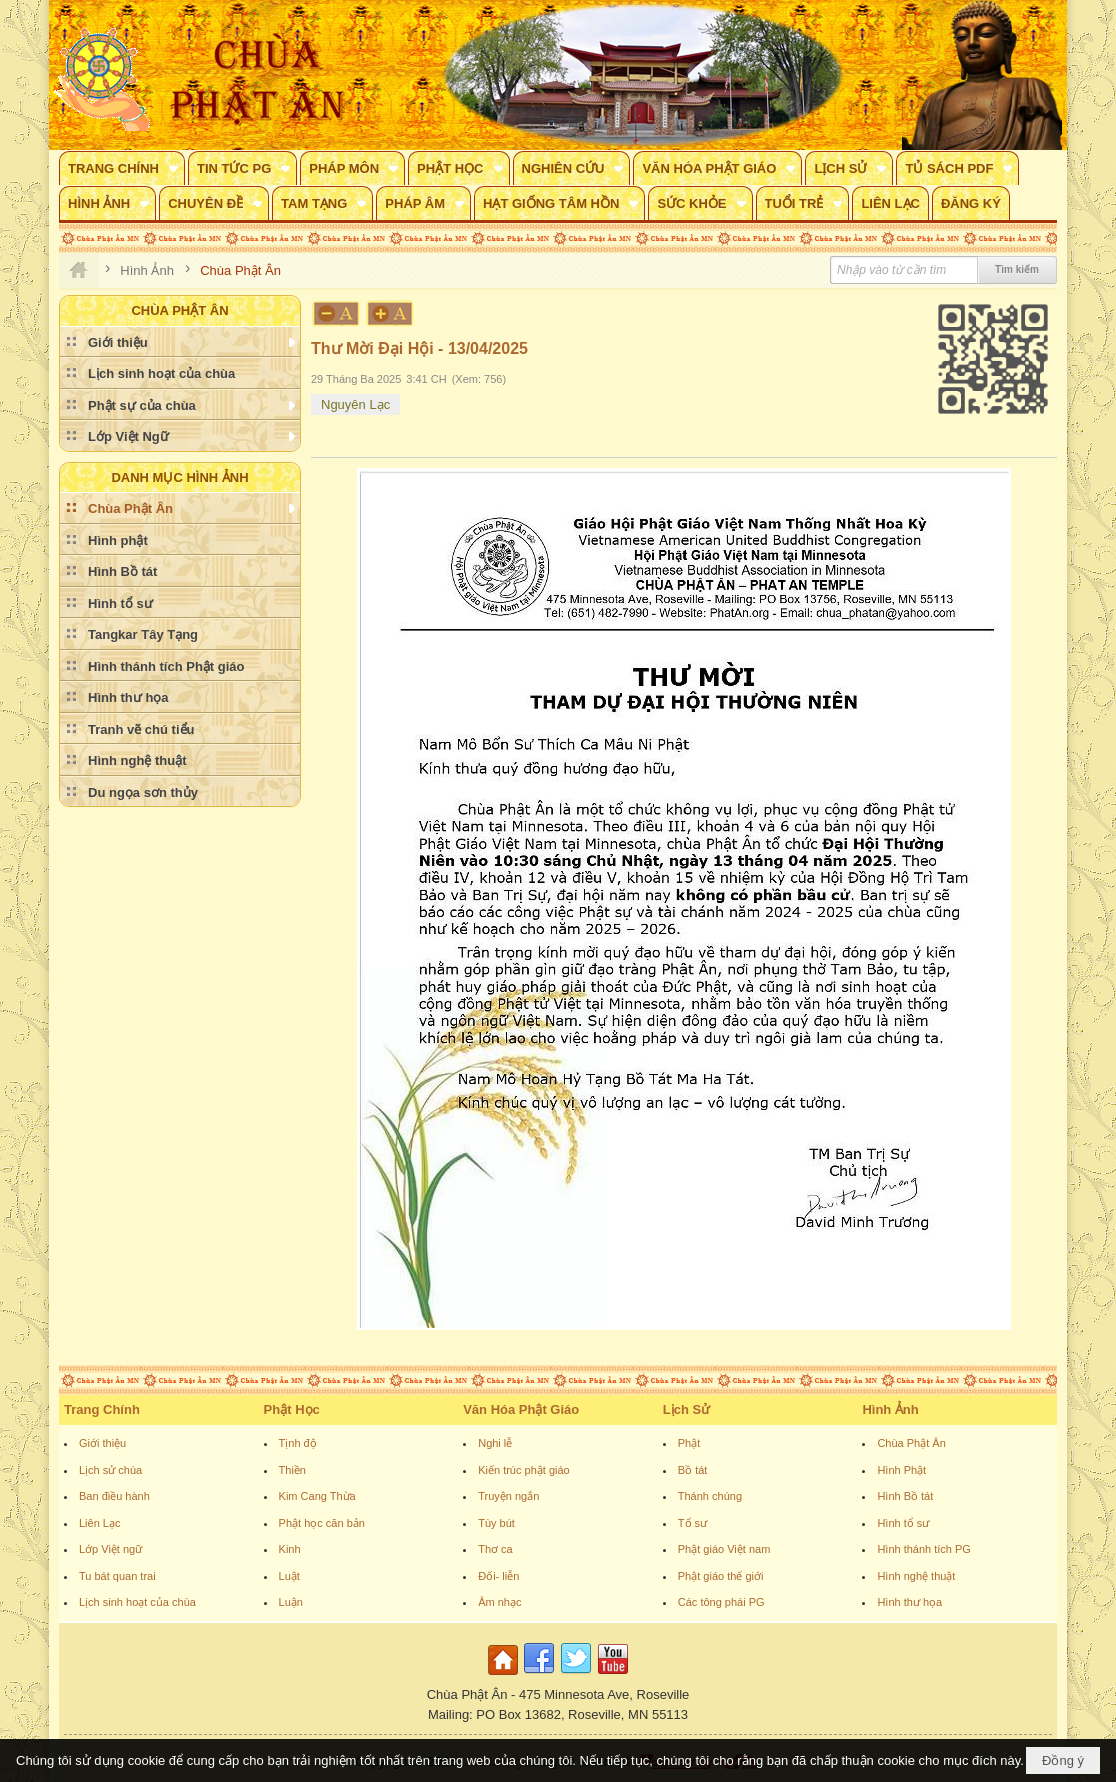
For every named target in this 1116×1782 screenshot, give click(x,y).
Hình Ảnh (890, 1409)
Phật (689, 1443)
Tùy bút (496, 1523)
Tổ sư (692, 1523)
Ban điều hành (114, 1496)
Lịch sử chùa (110, 1470)
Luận (291, 1602)
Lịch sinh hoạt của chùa (137, 1602)
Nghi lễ (495, 1443)
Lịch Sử (686, 1409)
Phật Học (292, 1409)
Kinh (290, 1549)
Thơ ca (495, 1549)
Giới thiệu (102, 1443)
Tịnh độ (298, 1443)
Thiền (292, 1470)
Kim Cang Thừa (317, 1496)
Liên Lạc (99, 1523)
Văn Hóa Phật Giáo (521, 1409)
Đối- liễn (498, 1576)
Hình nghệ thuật (916, 1576)
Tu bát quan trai (117, 1576)
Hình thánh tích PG (924, 1549)
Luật (289, 1576)
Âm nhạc (499, 1602)
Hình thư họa (909, 1602)
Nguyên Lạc (355, 404)
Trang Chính (102, 1409)
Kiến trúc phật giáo (524, 1470)
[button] (122, 168)
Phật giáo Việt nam (724, 1549)
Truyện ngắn (508, 1496)
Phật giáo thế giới (721, 1576)
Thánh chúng (710, 1496)
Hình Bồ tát (905, 1496)
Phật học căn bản (322, 1523)
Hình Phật (901, 1470)
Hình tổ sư (903, 1523)
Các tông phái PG (721, 1602)
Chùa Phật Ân (911, 1443)
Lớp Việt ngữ (110, 1549)
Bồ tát (693, 1470)
